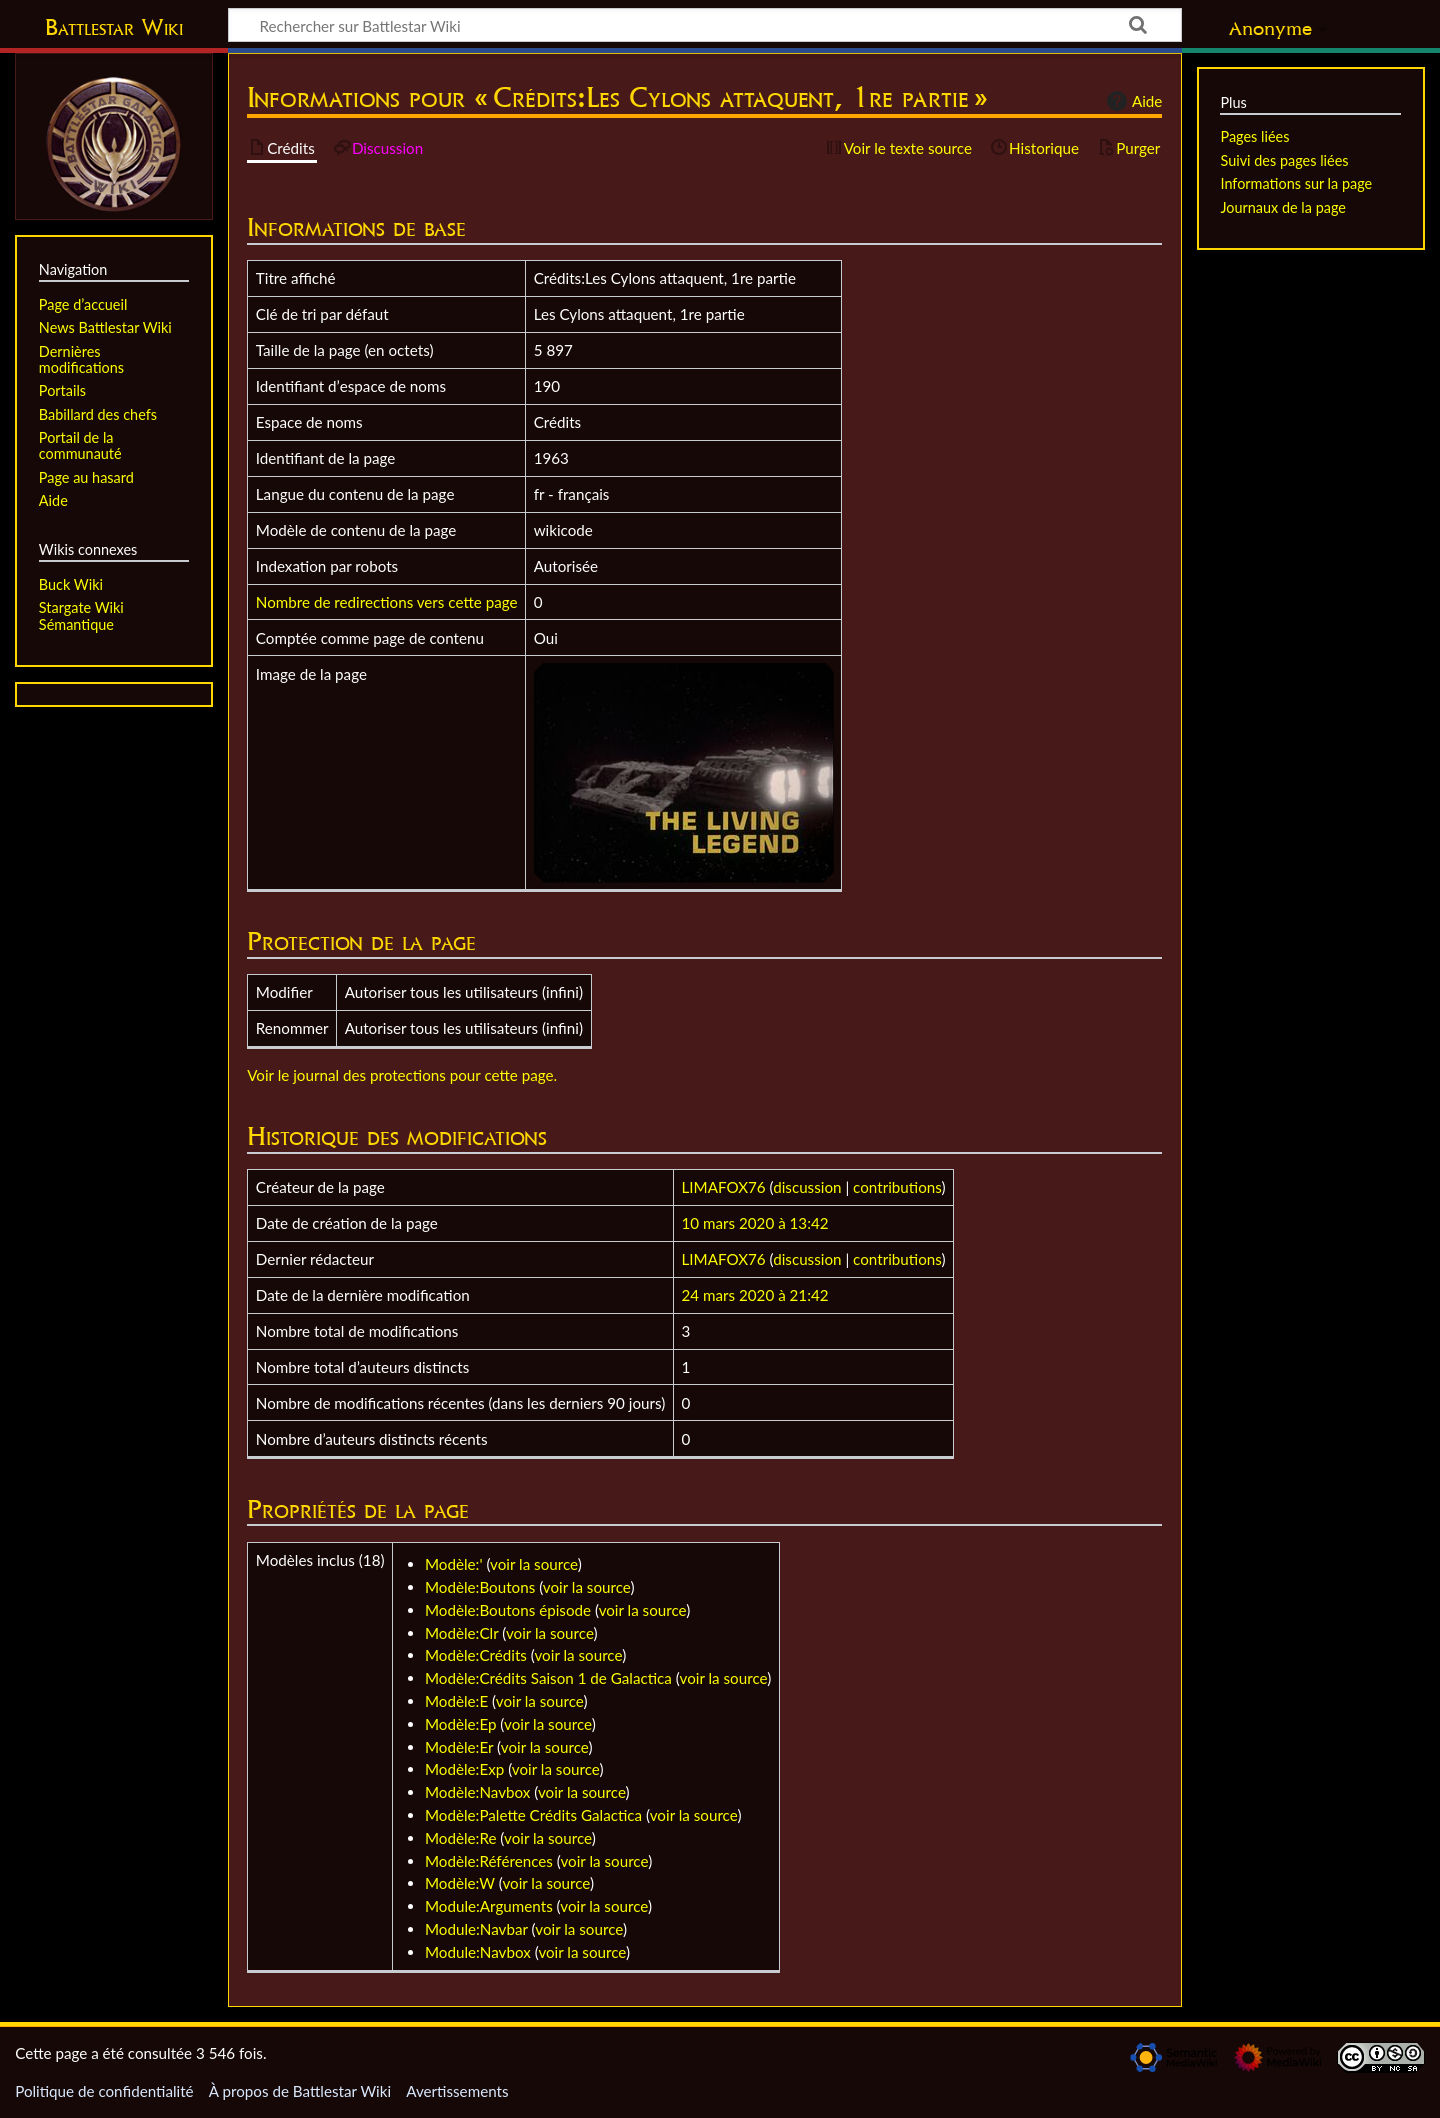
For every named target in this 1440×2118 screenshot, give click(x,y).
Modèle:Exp (464, 1769)
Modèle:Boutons (480, 1587)
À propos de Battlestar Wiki (300, 2091)
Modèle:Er (459, 1747)
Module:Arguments (489, 1906)
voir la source (534, 1564)
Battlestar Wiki (114, 27)
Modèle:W (460, 1883)
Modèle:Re (460, 1838)
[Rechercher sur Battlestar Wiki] (705, 25)
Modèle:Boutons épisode (508, 1610)
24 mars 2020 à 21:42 (755, 1295)
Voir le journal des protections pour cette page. (402, 1075)
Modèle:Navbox (477, 1792)
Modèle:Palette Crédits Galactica (533, 1815)
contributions (897, 1187)
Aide (1132, 101)
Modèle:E (456, 1701)
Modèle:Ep (460, 1724)
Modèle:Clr (461, 1633)
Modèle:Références (489, 1861)
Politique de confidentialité (104, 2091)
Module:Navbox (478, 1952)
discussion (807, 1187)
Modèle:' (454, 1564)
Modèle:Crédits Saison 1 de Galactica (548, 1678)
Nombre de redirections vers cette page (387, 602)
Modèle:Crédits (476, 1655)
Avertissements (457, 2091)
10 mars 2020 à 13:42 (755, 1223)
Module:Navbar (476, 1929)
